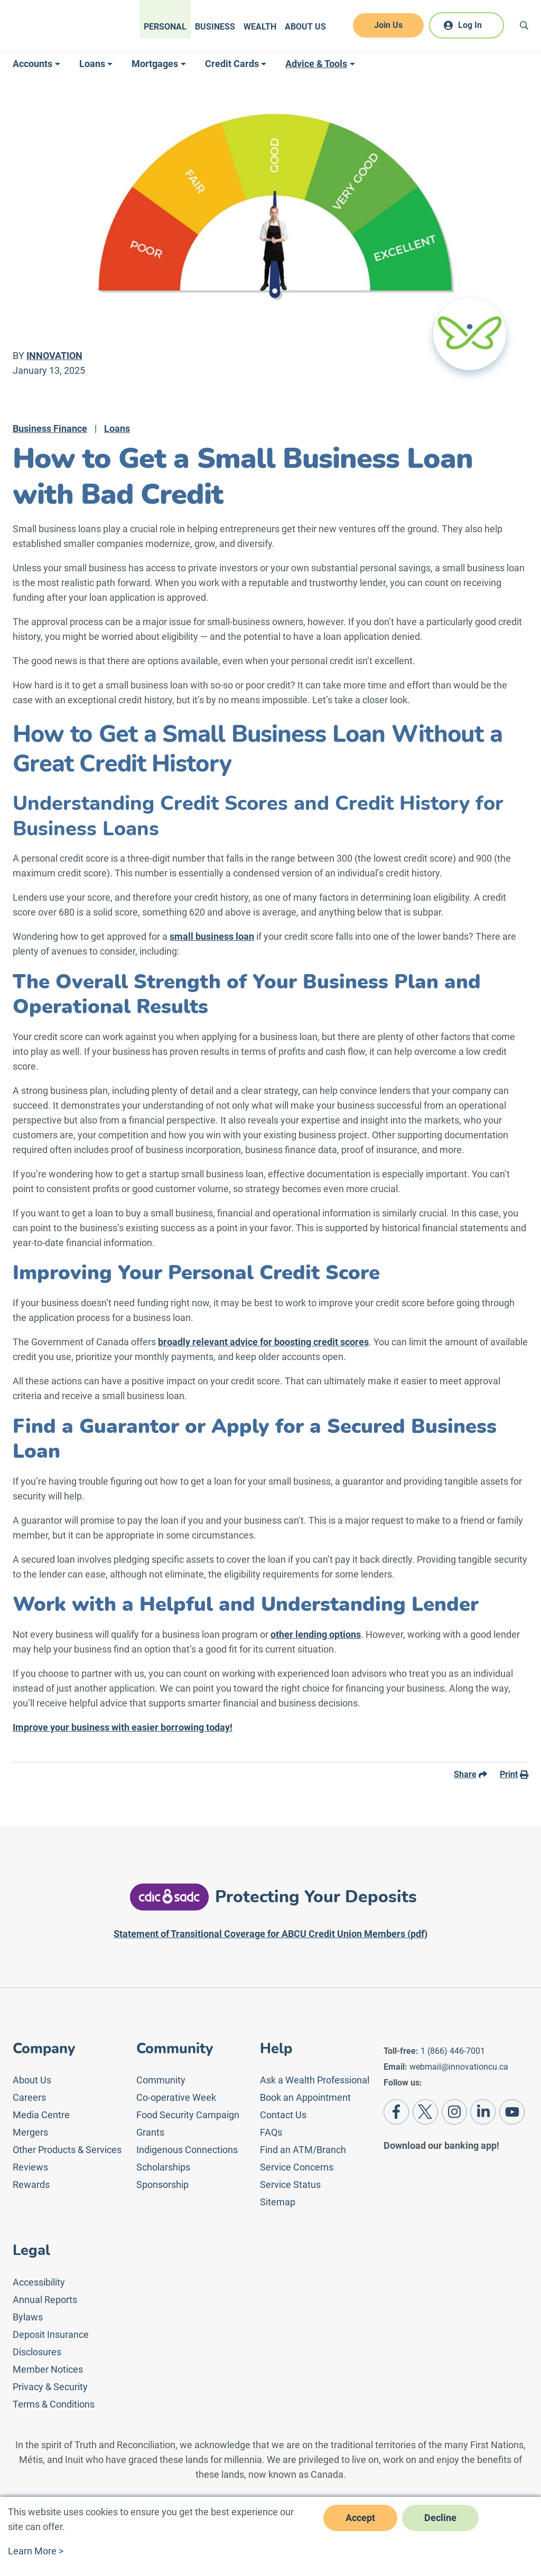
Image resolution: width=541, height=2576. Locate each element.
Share (470, 1774)
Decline (440, 2517)
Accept (360, 2517)
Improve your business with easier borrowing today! (122, 1727)
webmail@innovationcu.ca (458, 2067)
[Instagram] (454, 2112)
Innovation (54, 355)
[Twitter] (425, 2112)
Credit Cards (232, 63)
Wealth (260, 27)
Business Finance (50, 428)
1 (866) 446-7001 (453, 2051)
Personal (165, 27)
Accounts (32, 63)
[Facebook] (396, 2112)
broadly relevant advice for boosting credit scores (263, 1341)
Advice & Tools (316, 63)
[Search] (524, 25)
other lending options (315, 1634)
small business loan (212, 936)
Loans (92, 63)
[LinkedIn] (483, 2112)
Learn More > (35, 2550)
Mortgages (155, 63)
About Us (305, 27)
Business (215, 27)
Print (514, 1774)
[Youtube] (512, 2112)
